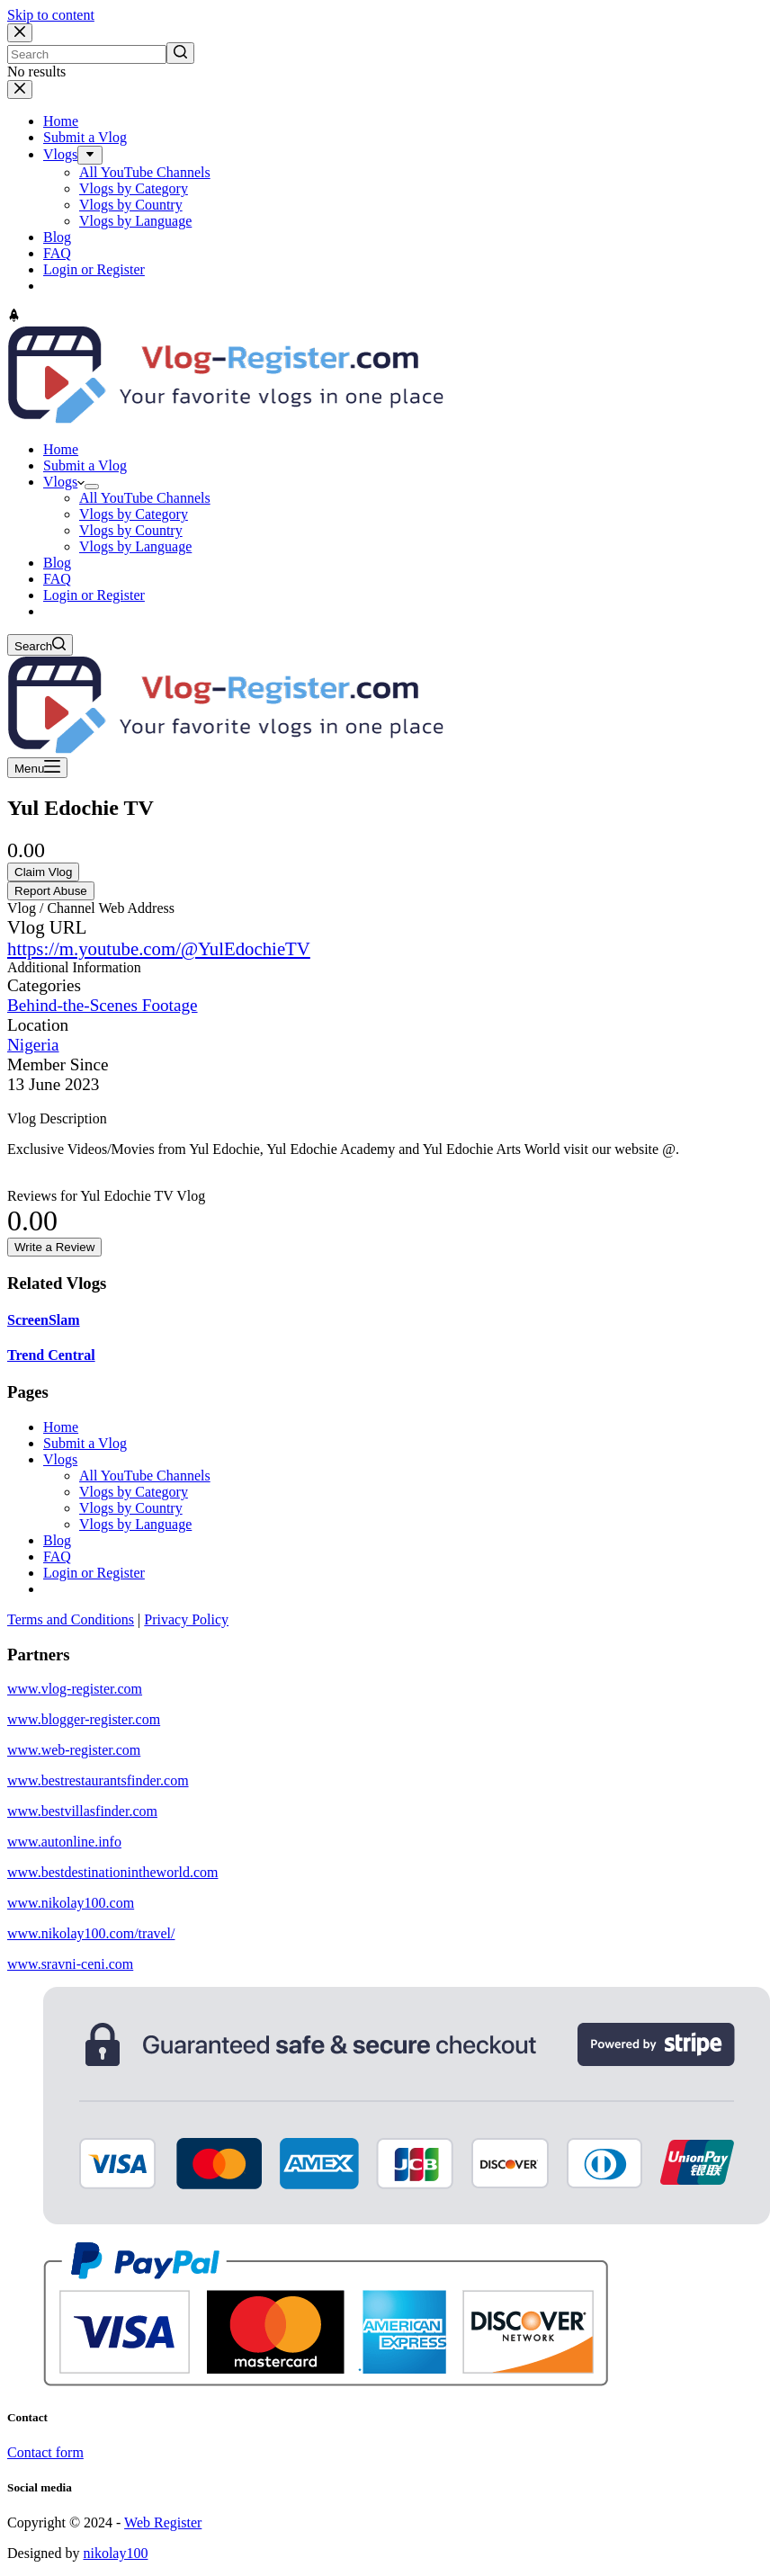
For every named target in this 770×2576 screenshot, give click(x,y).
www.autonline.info (64, 1841)
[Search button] (180, 53)
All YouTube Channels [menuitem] (144, 172)
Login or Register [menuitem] (94, 269)
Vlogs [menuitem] (60, 154)
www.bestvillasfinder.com (82, 1811)
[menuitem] (90, 155)
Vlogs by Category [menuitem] (133, 188)
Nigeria (33, 1044)
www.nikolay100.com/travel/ (91, 1933)
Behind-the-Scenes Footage (102, 1005)
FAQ (57, 1556)
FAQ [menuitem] (57, 253)
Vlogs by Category (133, 1491)
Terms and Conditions (70, 1619)
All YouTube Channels (144, 1475)
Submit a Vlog (85, 1443)
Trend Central (51, 1355)
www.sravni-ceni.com (70, 1964)
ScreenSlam (43, 1320)
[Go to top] (14, 317)
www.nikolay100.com (70, 1902)
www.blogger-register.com (83, 1719)
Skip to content (50, 14)
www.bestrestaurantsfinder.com (98, 1780)
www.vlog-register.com (74, 1688)
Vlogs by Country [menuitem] (131, 204)
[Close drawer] (19, 89)
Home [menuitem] (60, 121)
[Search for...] (86, 54)
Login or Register (94, 1572)
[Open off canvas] (37, 767)
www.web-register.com (73, 1750)
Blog (57, 1540)
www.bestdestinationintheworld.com (112, 1872)
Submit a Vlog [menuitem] (85, 137)
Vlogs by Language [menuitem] (135, 220)
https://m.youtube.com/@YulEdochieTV (158, 948)
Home (60, 1427)
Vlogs (60, 1459)
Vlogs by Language (135, 1524)
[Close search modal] (19, 32)
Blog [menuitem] (57, 237)
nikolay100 (115, 2553)
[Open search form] (40, 645)
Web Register (162, 2522)
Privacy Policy (186, 1619)
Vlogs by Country (131, 1508)
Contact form (45, 2452)
